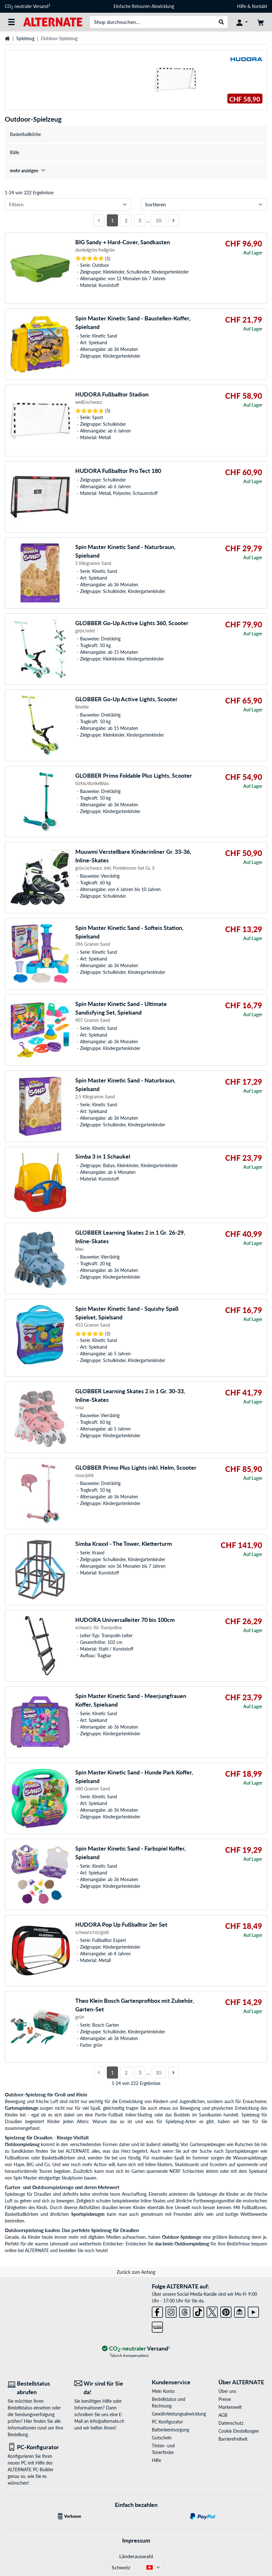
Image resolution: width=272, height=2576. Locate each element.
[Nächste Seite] (173, 220)
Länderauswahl (136, 2556)
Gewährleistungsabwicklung (175, 2413)
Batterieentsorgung (170, 2429)
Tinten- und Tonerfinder (163, 2449)
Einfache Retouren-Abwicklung (144, 6)
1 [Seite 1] (112, 220)
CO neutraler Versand (27, 6)
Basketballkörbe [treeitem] (25, 134)
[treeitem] (136, 170)
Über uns (227, 2391)
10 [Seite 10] (158, 220)
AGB (222, 2415)
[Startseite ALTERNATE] (52, 21)
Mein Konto (163, 2391)
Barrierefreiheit (232, 2439)
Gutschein (162, 2437)
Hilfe (241, 6)
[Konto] (242, 22)
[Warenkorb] (260, 22)
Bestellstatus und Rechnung (168, 2402)
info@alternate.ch (107, 2421)
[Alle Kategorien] (11, 22)
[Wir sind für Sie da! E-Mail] (102, 2387)
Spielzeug (25, 38)
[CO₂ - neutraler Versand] (136, 2348)
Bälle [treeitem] (14, 152)
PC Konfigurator (167, 2421)
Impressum (136, 2540)
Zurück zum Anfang (136, 2272)
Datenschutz (230, 2423)
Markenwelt (230, 2407)
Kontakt (259, 6)
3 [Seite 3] (139, 220)
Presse (224, 2399)
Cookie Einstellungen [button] (238, 2431)
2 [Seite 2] (126, 220)
